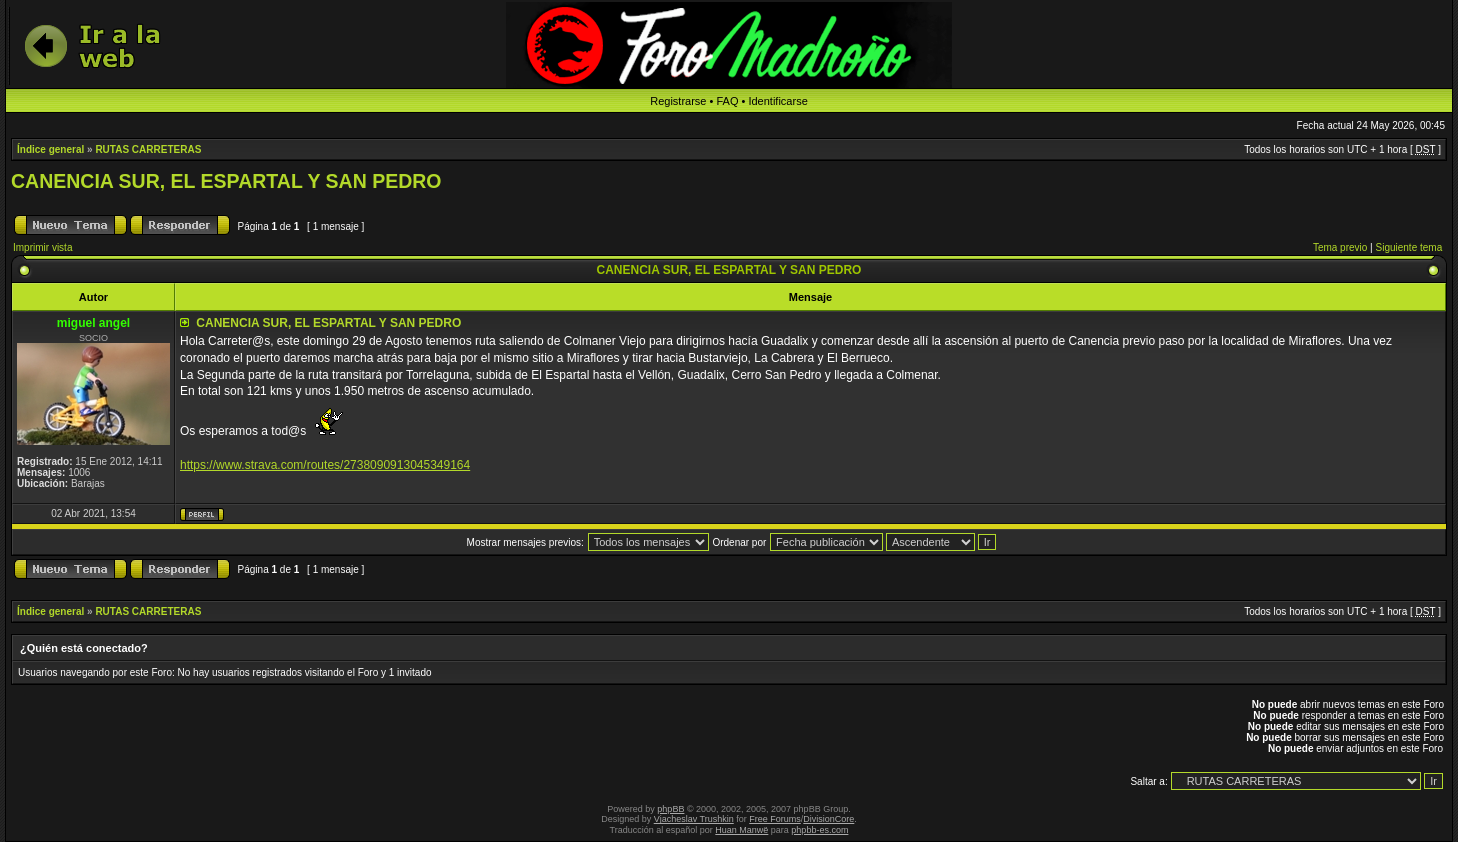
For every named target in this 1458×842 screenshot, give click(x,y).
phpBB (670, 809)
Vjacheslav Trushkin (694, 819)
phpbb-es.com (819, 830)
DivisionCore (828, 819)
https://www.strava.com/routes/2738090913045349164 (325, 465)
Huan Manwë (741, 830)
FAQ (727, 101)
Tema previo (1340, 247)
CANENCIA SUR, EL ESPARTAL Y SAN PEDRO (226, 181)
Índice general (50, 149)
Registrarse (678, 101)
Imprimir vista (42, 247)
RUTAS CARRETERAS (148, 149)
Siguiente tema (1409, 247)
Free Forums (775, 819)
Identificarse (777, 101)
